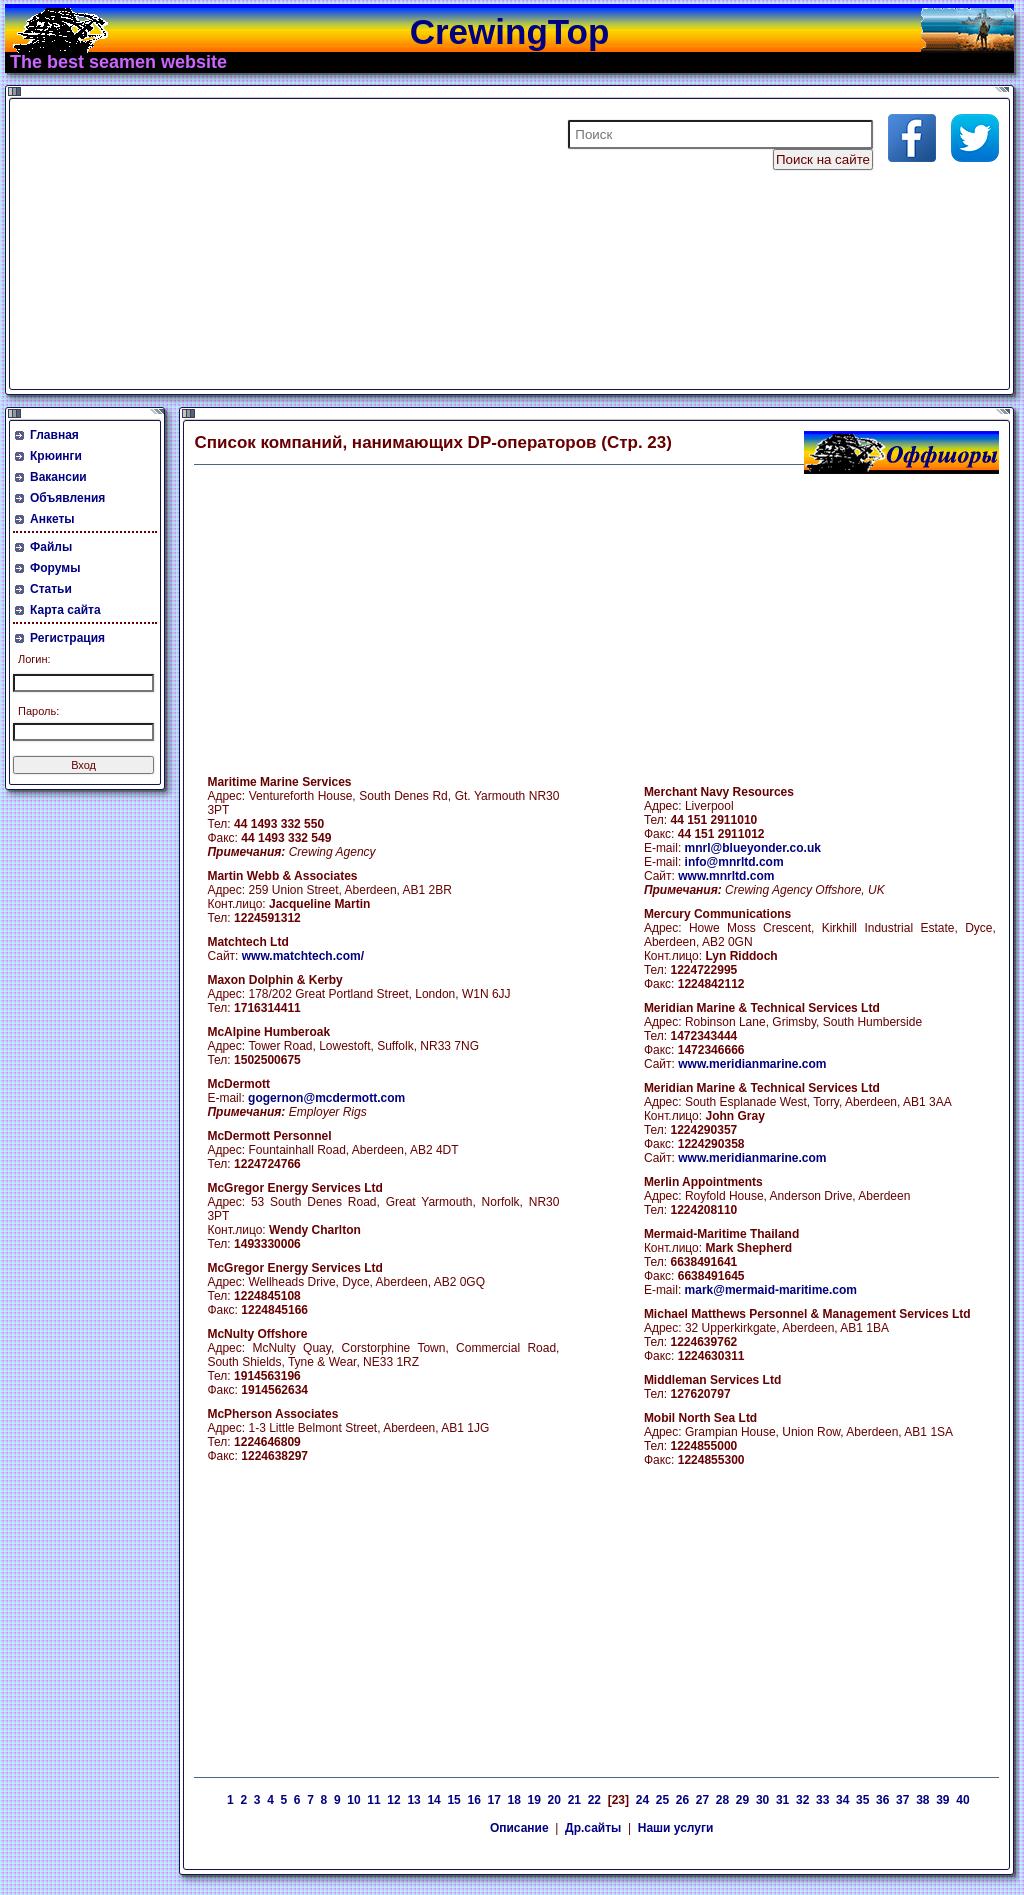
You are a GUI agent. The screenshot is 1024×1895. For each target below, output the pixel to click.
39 (942, 1800)
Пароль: (38, 711)
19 (534, 1800)
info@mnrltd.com (734, 862)
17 (494, 1800)
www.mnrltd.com (726, 876)
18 (514, 1800)
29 (742, 1800)
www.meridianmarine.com (752, 1064)
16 (473, 1800)
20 (554, 1800)
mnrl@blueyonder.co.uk (753, 848)
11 (373, 1800)
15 (453, 1800)
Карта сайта (65, 610)
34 (842, 1800)
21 (574, 1800)
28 (722, 1800)
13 (413, 1800)
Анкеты (52, 519)
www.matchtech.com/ (303, 956)
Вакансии (58, 477)
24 (642, 1800)
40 (962, 1800)
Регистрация (67, 638)
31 (782, 1800)
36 (882, 1800)
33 (822, 1800)
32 (802, 1800)
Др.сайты (593, 1828)
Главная (54, 435)
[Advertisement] (254, 244)
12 (393, 1800)
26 (682, 1800)
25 (662, 1800)
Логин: (34, 659)
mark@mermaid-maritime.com (771, 1290)
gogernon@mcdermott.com (326, 1098)
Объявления (67, 498)
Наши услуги (676, 1828)
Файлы (51, 547)
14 (433, 1800)
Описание (519, 1828)
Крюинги (56, 456)
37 (902, 1800)
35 (862, 1800)
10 (353, 1800)
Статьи (51, 589)
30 (762, 1800)
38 (922, 1800)
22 (594, 1800)
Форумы (55, 568)
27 (702, 1800)
